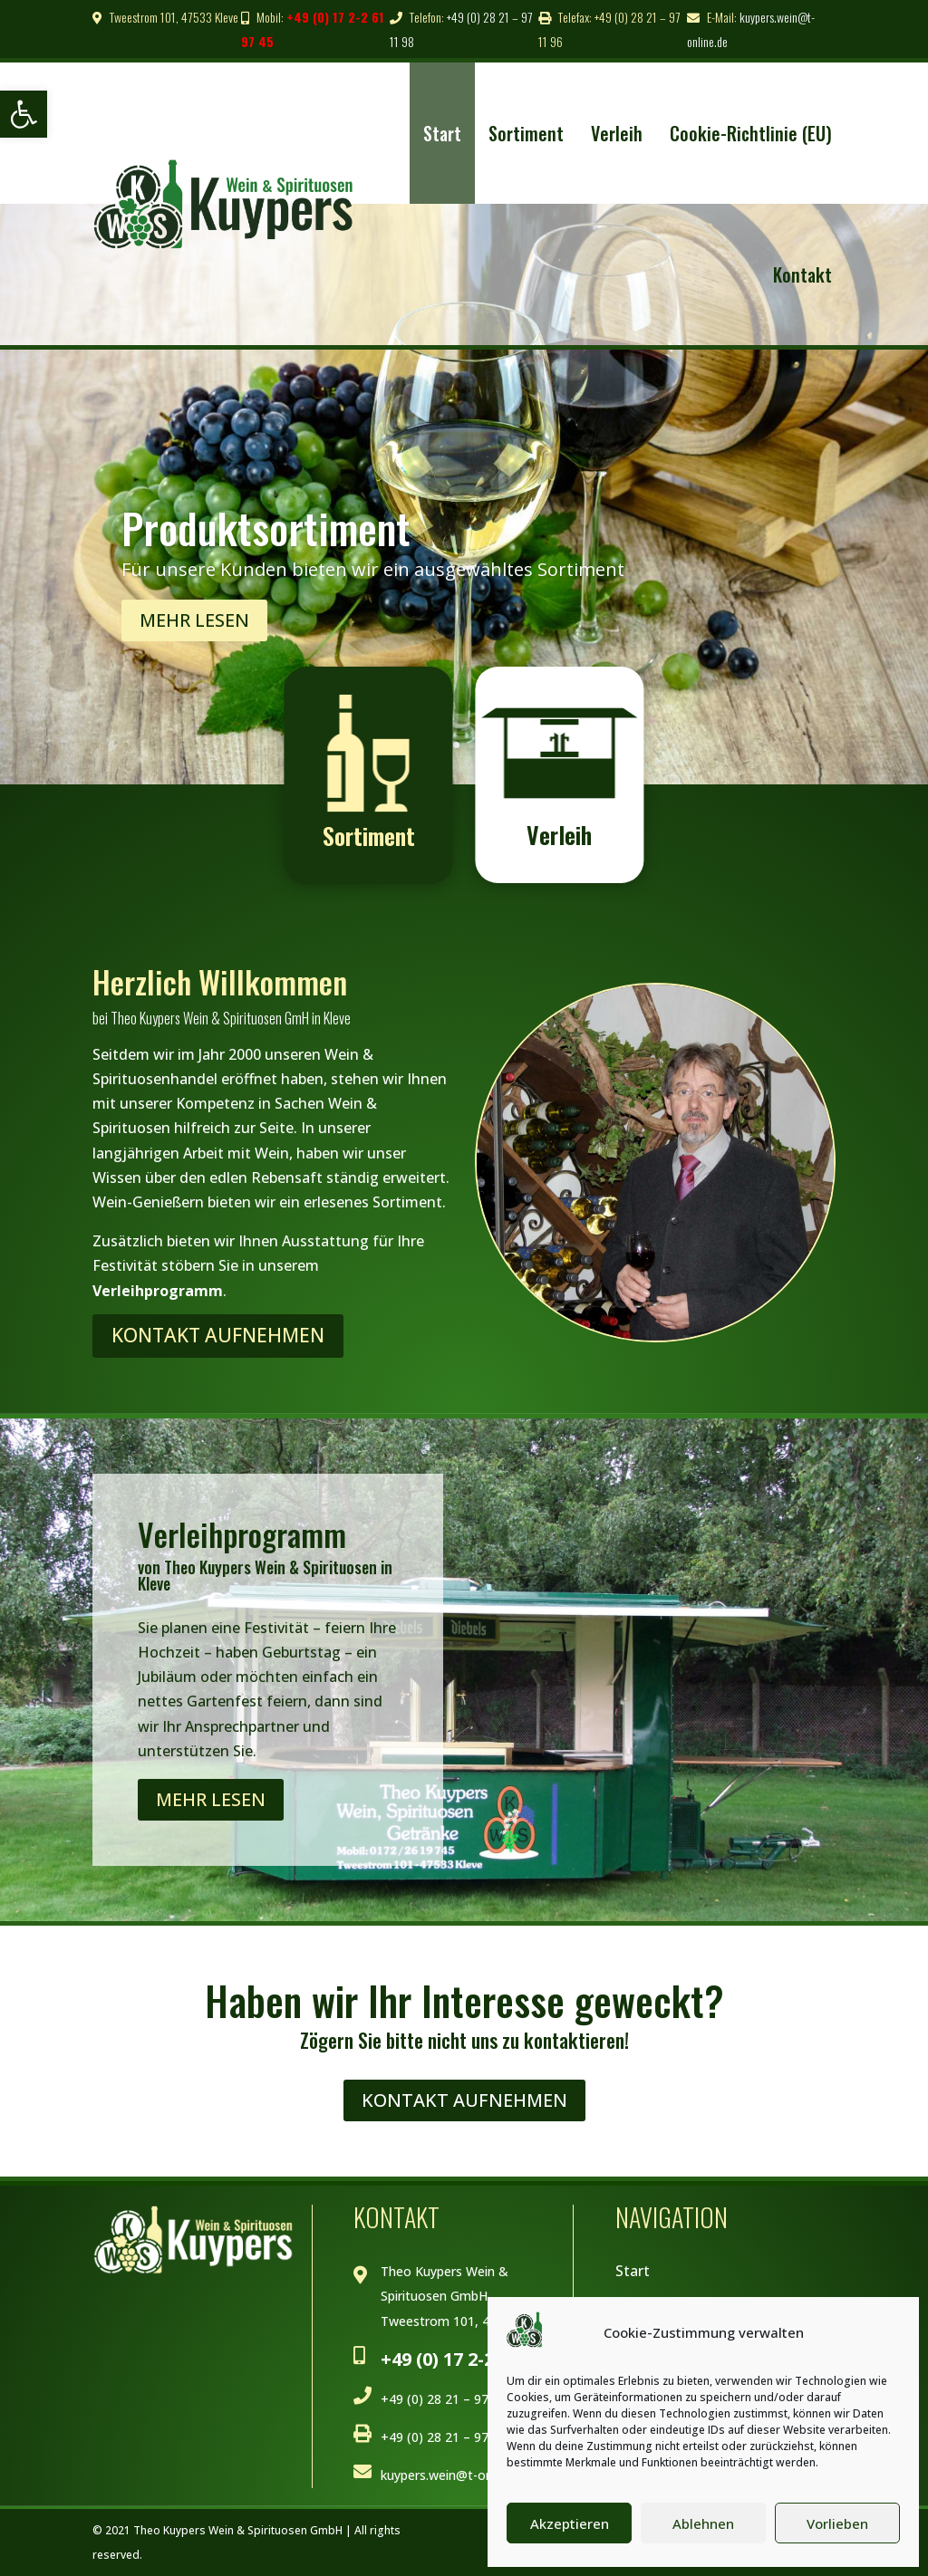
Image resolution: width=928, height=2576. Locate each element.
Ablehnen (703, 2523)
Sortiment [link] (526, 133)
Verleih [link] (617, 133)
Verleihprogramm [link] (157, 1291)
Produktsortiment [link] (266, 535)
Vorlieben (837, 2523)
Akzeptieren (569, 2523)
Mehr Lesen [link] (194, 628)
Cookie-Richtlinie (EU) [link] (751, 133)
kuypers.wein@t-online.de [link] (455, 2475)
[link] (23, 114)
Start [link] (442, 133)
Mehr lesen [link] (211, 1799)
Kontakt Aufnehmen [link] (217, 1335)
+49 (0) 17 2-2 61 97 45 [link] (474, 2359)
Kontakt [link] (802, 274)
